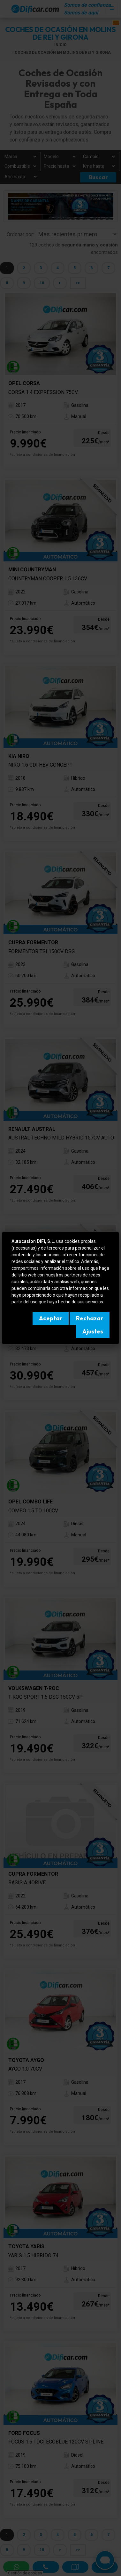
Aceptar (50, 1318)
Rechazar (89, 1318)
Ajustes (92, 1331)
